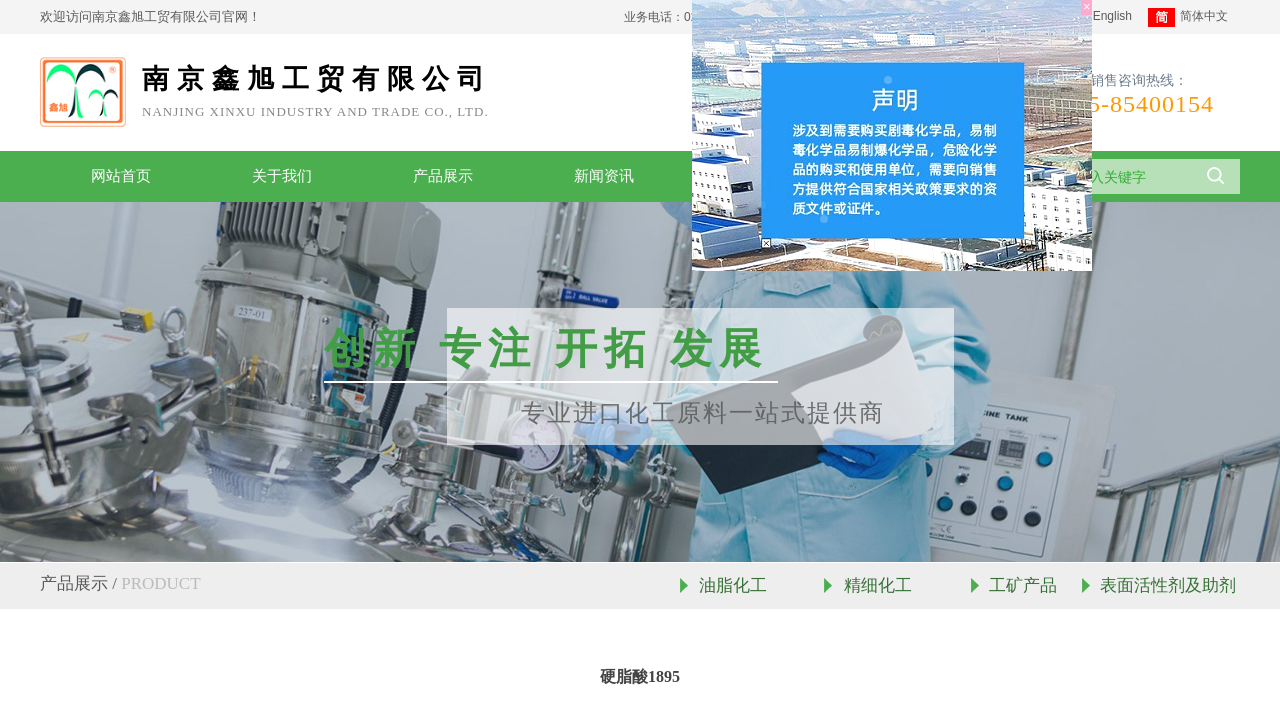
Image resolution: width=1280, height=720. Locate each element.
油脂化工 (733, 585)
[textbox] (1121, 177)
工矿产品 (1023, 585)
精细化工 (878, 585)
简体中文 (1188, 17)
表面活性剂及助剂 (1167, 585)
